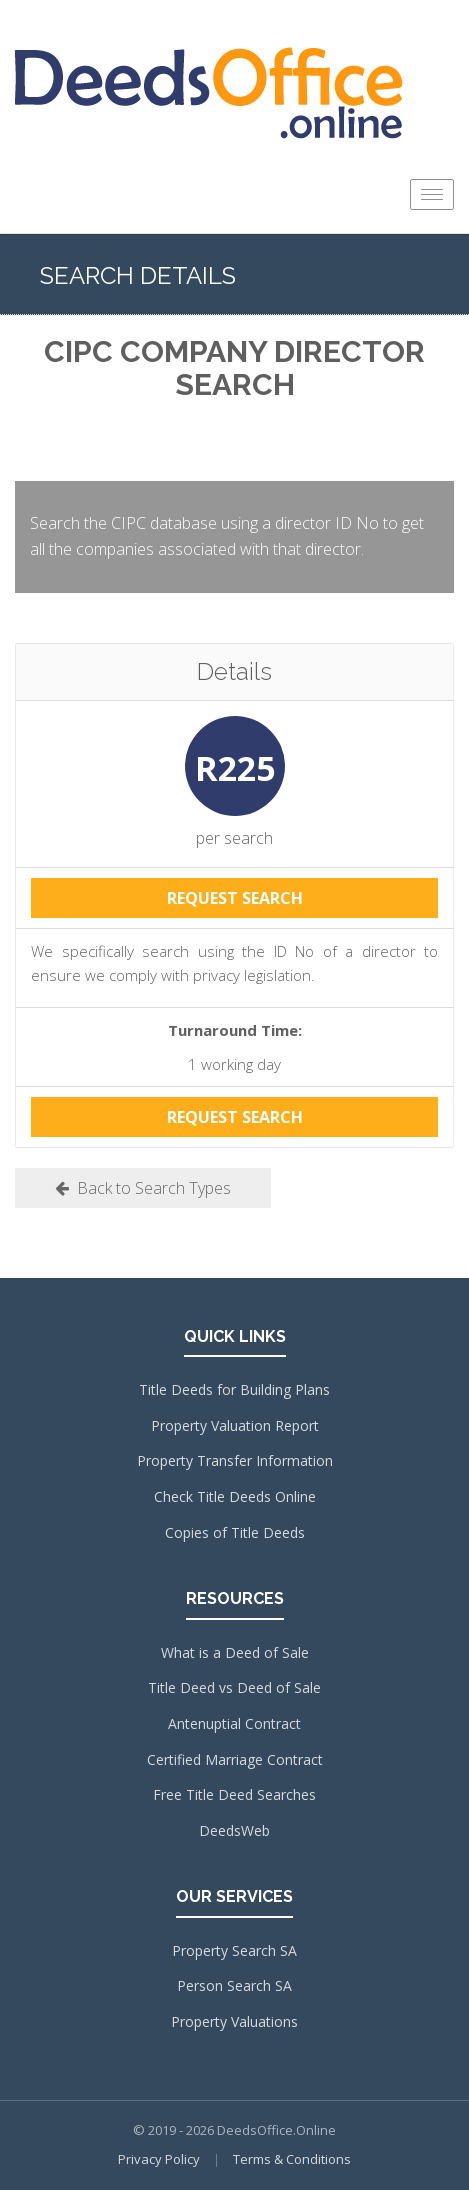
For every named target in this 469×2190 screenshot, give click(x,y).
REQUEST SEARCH (235, 898)
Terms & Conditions (292, 2159)
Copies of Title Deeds (235, 1532)
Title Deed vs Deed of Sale (234, 1687)
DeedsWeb (234, 1830)
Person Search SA (234, 1985)
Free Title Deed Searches (234, 1794)
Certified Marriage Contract (235, 1759)
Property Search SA (234, 1950)
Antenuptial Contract (234, 1723)
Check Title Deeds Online (235, 1496)
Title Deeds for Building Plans (234, 1389)
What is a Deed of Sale (235, 1652)
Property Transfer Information (235, 1460)
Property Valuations (234, 2021)
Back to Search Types (143, 1188)
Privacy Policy (159, 2159)
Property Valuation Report (235, 1425)
